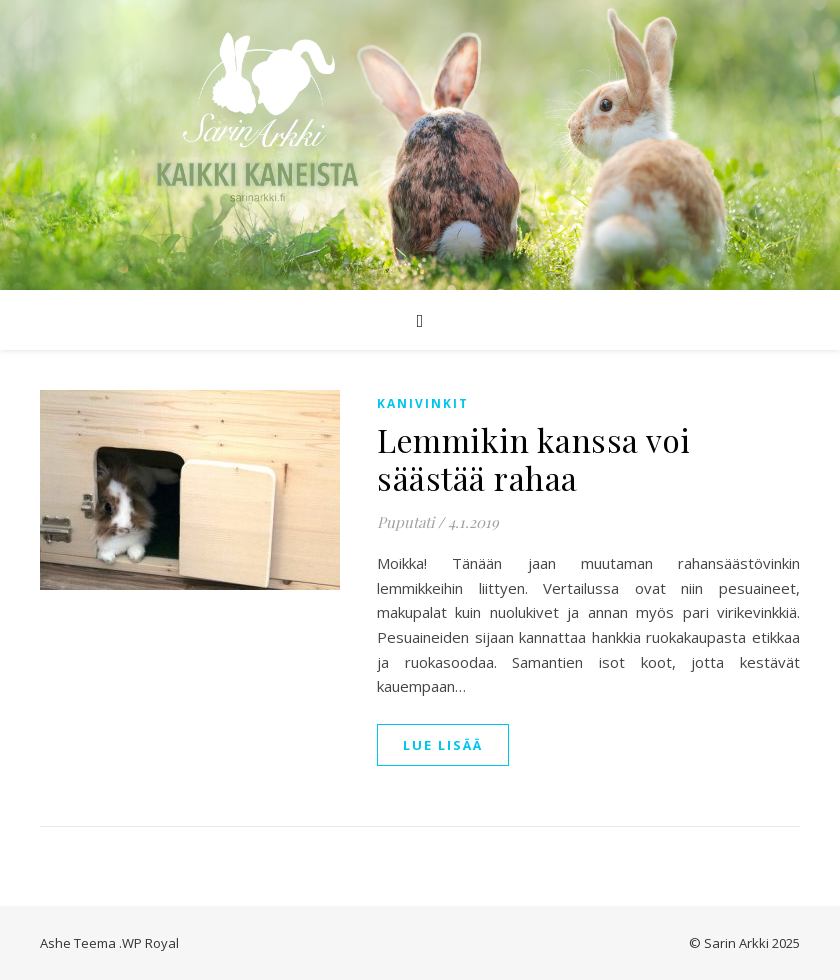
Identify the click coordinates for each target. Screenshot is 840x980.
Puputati (405, 522)
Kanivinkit (423, 403)
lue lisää (443, 745)
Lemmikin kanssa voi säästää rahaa (534, 458)
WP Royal (150, 943)
